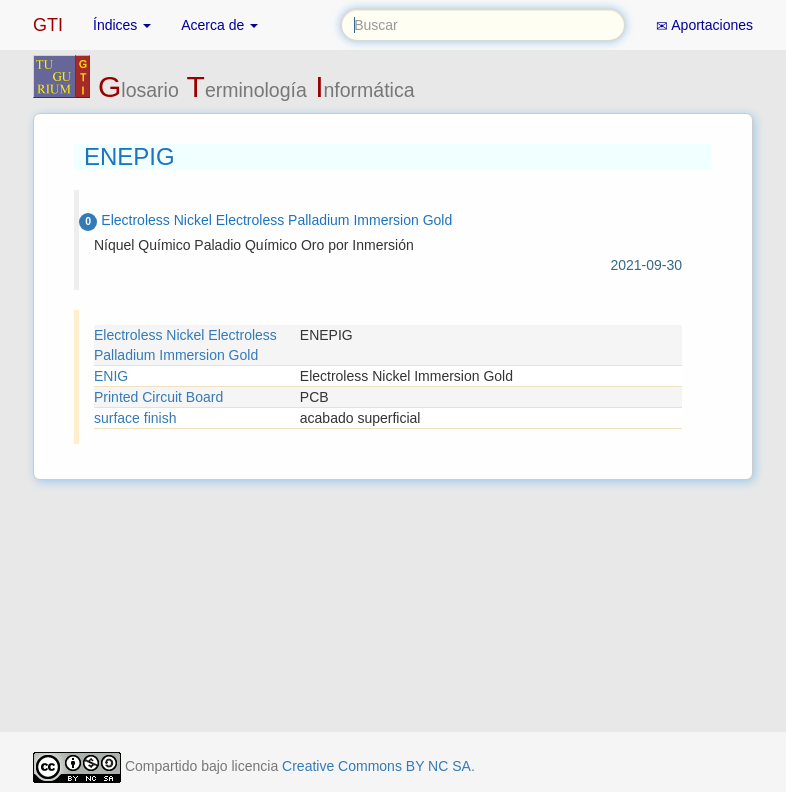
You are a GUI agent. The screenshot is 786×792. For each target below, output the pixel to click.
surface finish (135, 418)
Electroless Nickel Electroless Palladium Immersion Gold (185, 345)
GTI (48, 25)
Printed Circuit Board (158, 397)
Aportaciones (704, 25)
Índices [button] (122, 25)
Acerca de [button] (219, 25)
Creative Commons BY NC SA (376, 766)
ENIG (111, 376)
